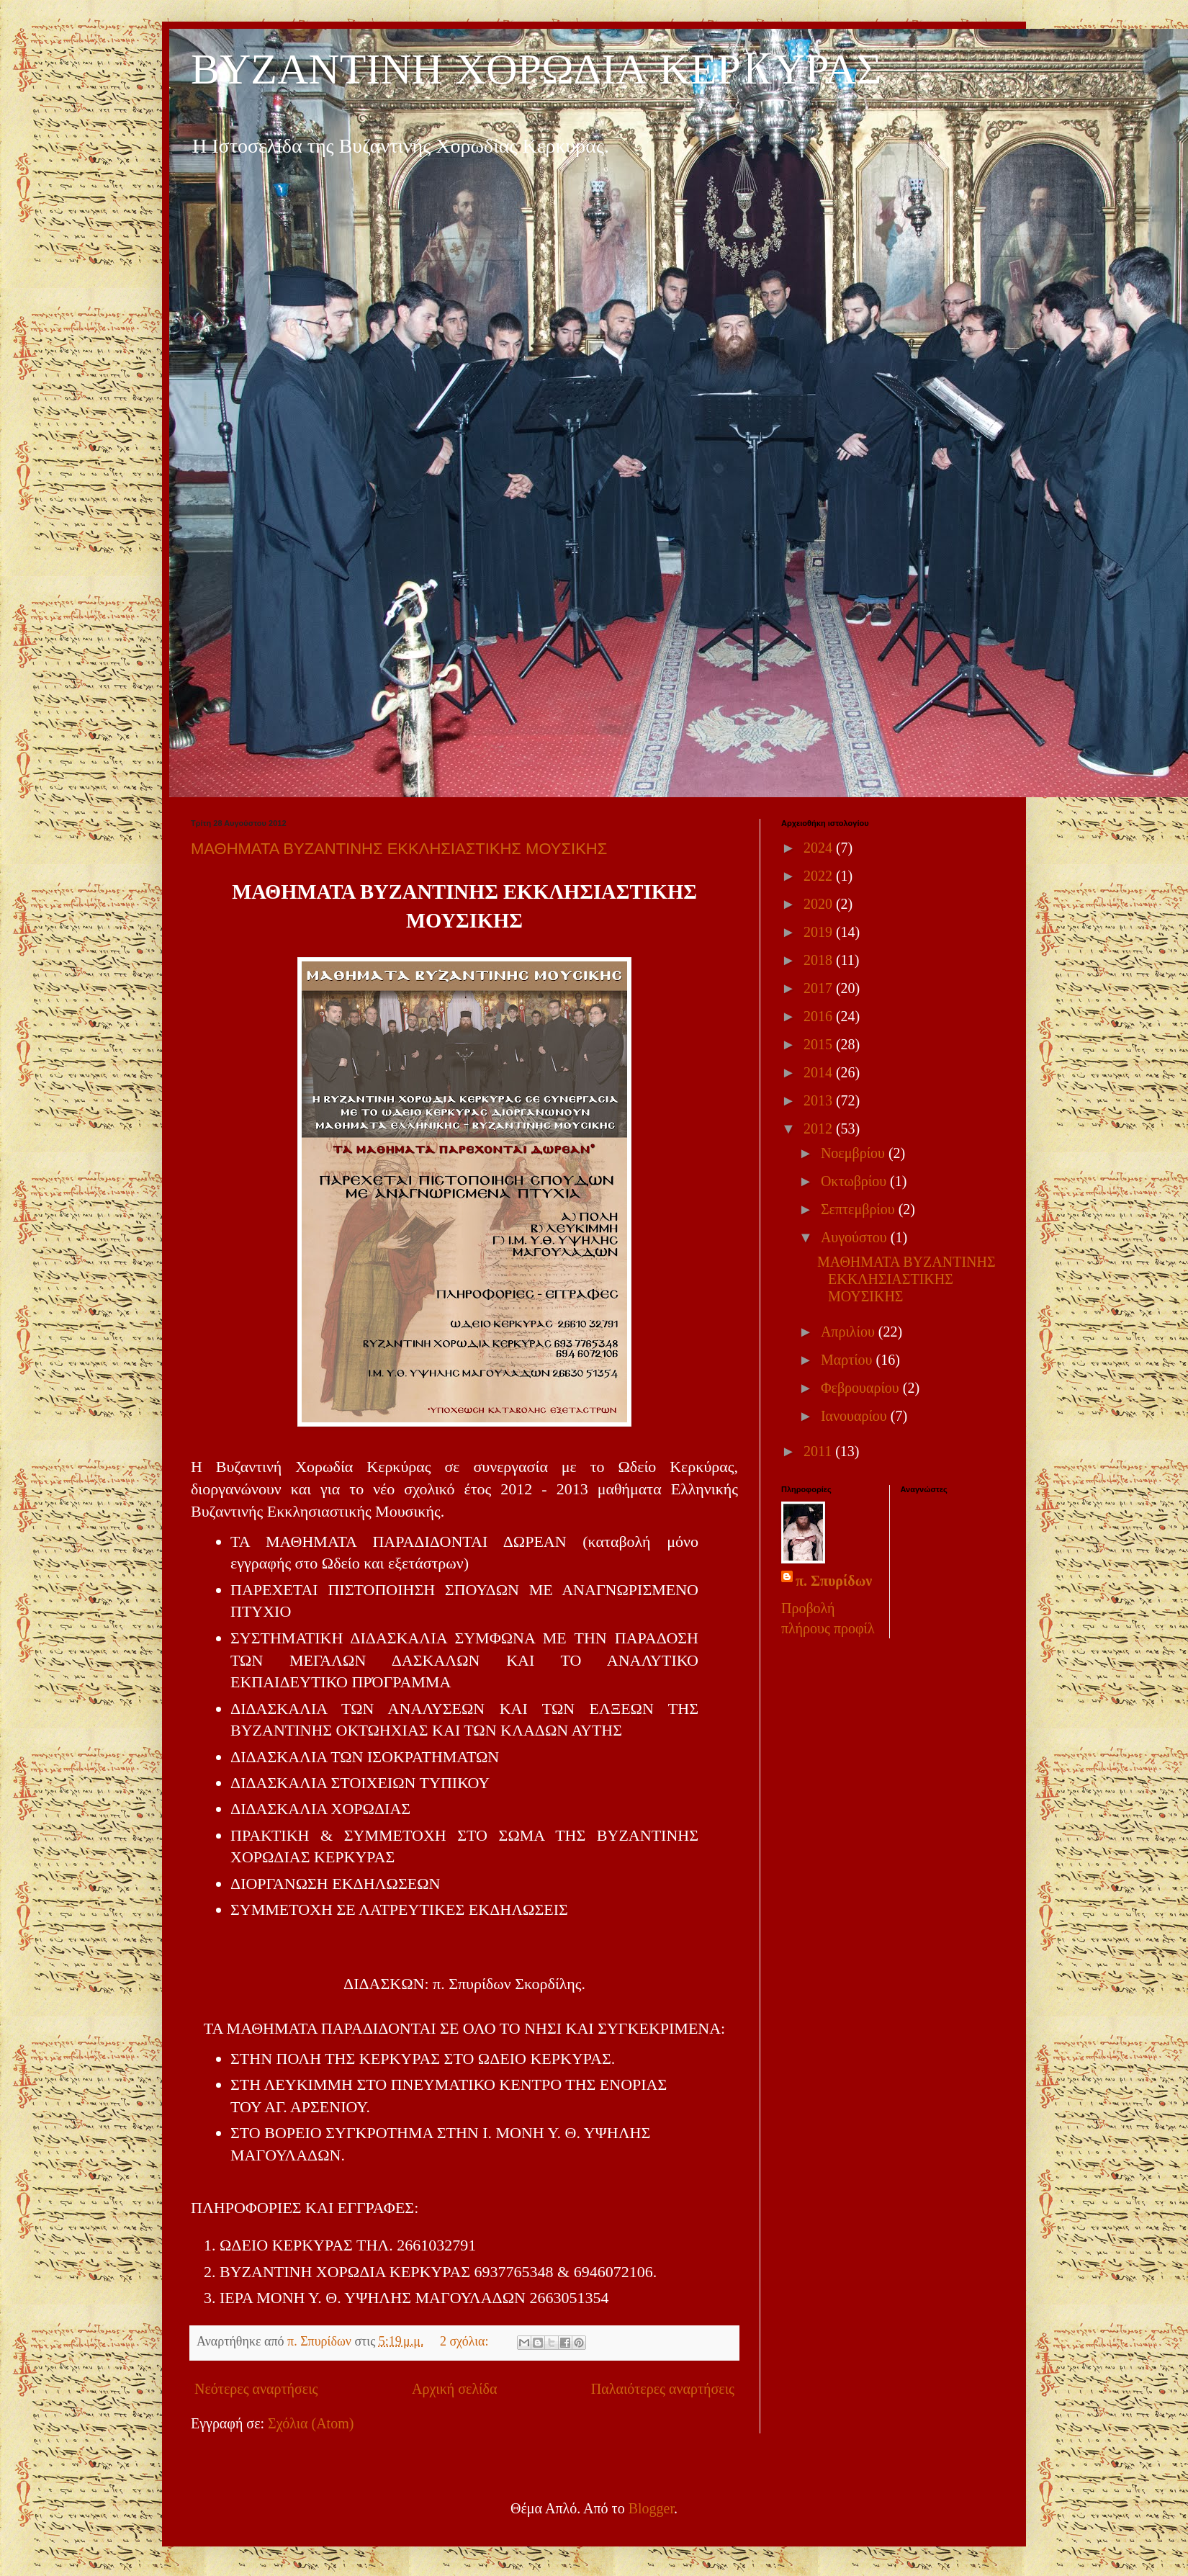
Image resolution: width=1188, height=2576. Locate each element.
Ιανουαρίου (856, 1416)
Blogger (651, 2508)
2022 (820, 876)
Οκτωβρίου (855, 1181)
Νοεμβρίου (854, 1153)
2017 (820, 988)
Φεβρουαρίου (862, 1388)
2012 (820, 1128)
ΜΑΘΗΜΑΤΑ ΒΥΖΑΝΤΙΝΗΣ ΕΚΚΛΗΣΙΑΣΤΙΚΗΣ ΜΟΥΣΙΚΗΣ (399, 849)
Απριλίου (849, 1331)
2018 (820, 960)
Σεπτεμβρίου (860, 1209)
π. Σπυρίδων (834, 1581)
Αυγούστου (856, 1237)
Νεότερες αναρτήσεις (256, 2389)
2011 (819, 1451)
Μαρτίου (848, 1360)
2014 (820, 1072)
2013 (820, 1100)
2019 (820, 932)
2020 (820, 904)
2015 (820, 1044)
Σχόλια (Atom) (311, 2423)
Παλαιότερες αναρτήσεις (662, 2389)
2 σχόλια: (466, 2341)
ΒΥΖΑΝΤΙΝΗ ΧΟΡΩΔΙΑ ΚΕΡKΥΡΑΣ (536, 72)
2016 (820, 1016)
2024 (820, 848)
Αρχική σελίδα (454, 2389)
